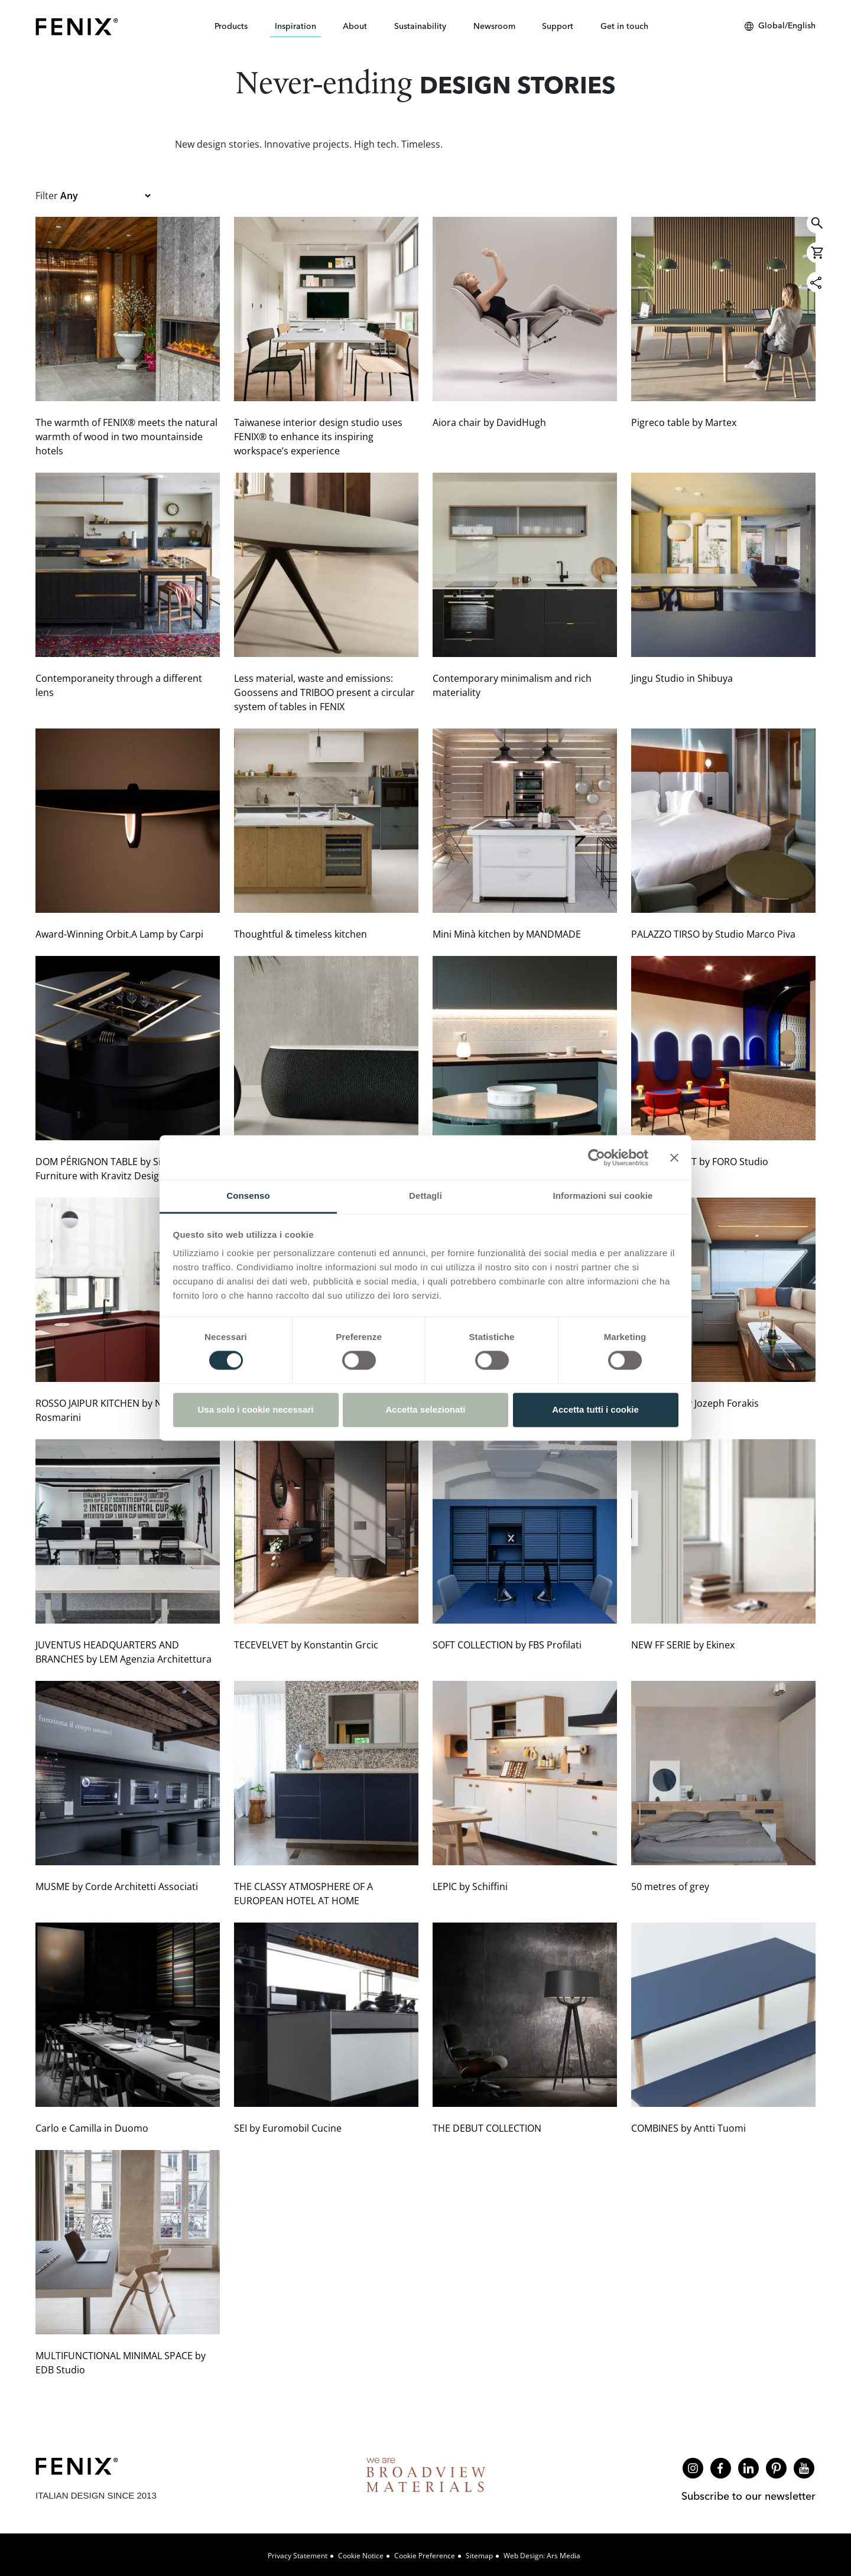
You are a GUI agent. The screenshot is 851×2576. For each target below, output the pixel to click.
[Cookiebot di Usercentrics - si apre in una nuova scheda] (596, 1157)
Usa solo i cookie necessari (256, 1409)
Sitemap (479, 2556)
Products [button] (231, 26)
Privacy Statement (297, 2556)
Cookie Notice (361, 2556)
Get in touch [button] (624, 26)
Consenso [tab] (247, 1196)
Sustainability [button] (420, 26)
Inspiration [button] (295, 26)
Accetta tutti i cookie (595, 1409)
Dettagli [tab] (425, 1196)
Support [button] (557, 26)
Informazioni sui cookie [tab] (603, 1196)
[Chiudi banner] (674, 1157)
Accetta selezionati (425, 1409)
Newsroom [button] (494, 26)
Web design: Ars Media (542, 2556)
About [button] (355, 26)
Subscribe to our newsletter (748, 2496)
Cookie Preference (424, 2556)
